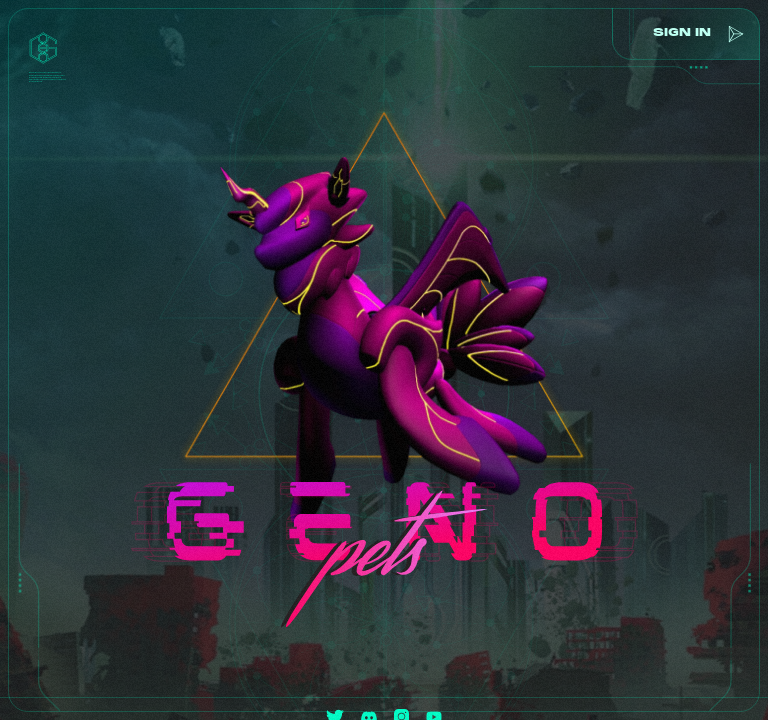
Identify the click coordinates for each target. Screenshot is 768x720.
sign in (678, 33)
